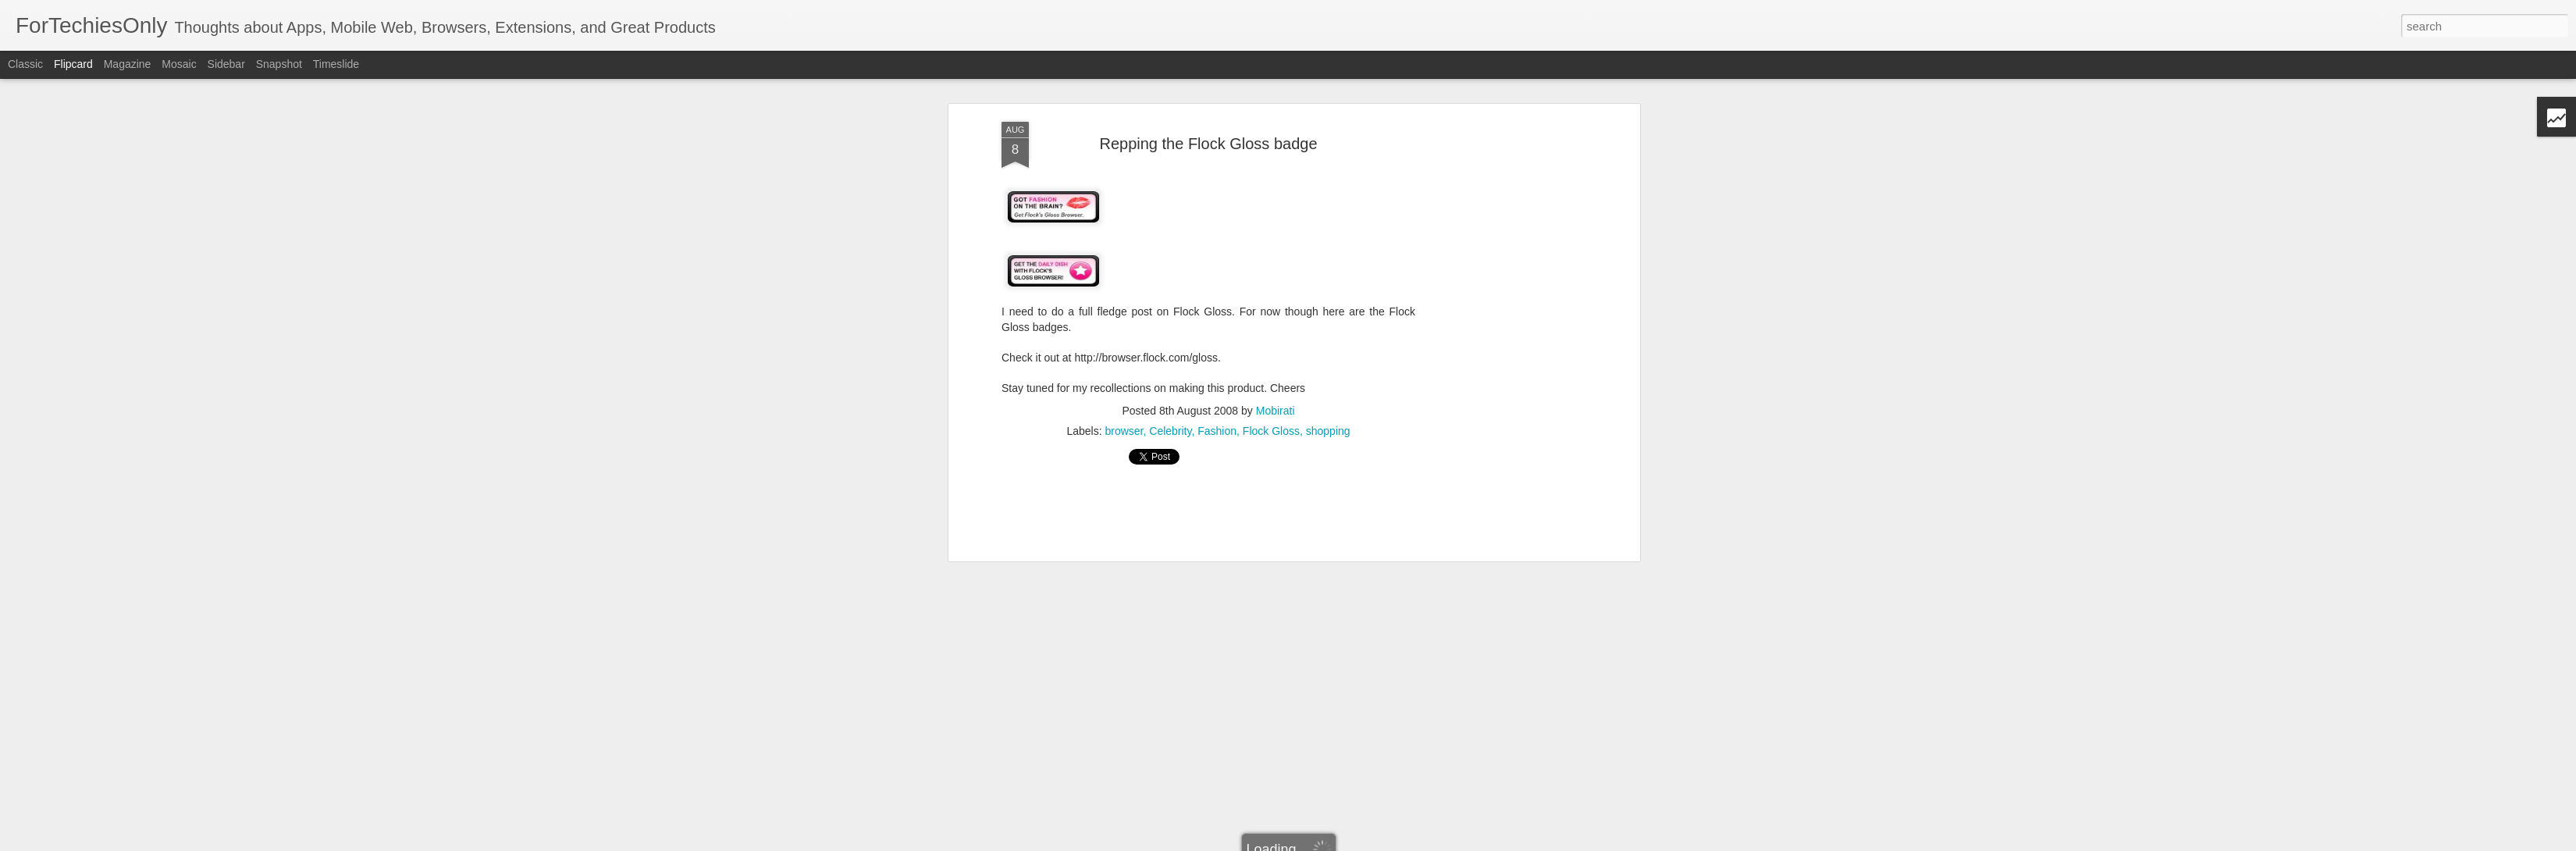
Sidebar (226, 64)
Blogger (1408, 842)
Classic (25, 64)
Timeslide (336, 64)
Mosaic (179, 64)
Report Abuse (1454, 842)
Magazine (127, 64)
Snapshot (279, 64)
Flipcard (73, 64)
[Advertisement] (1208, 135)
